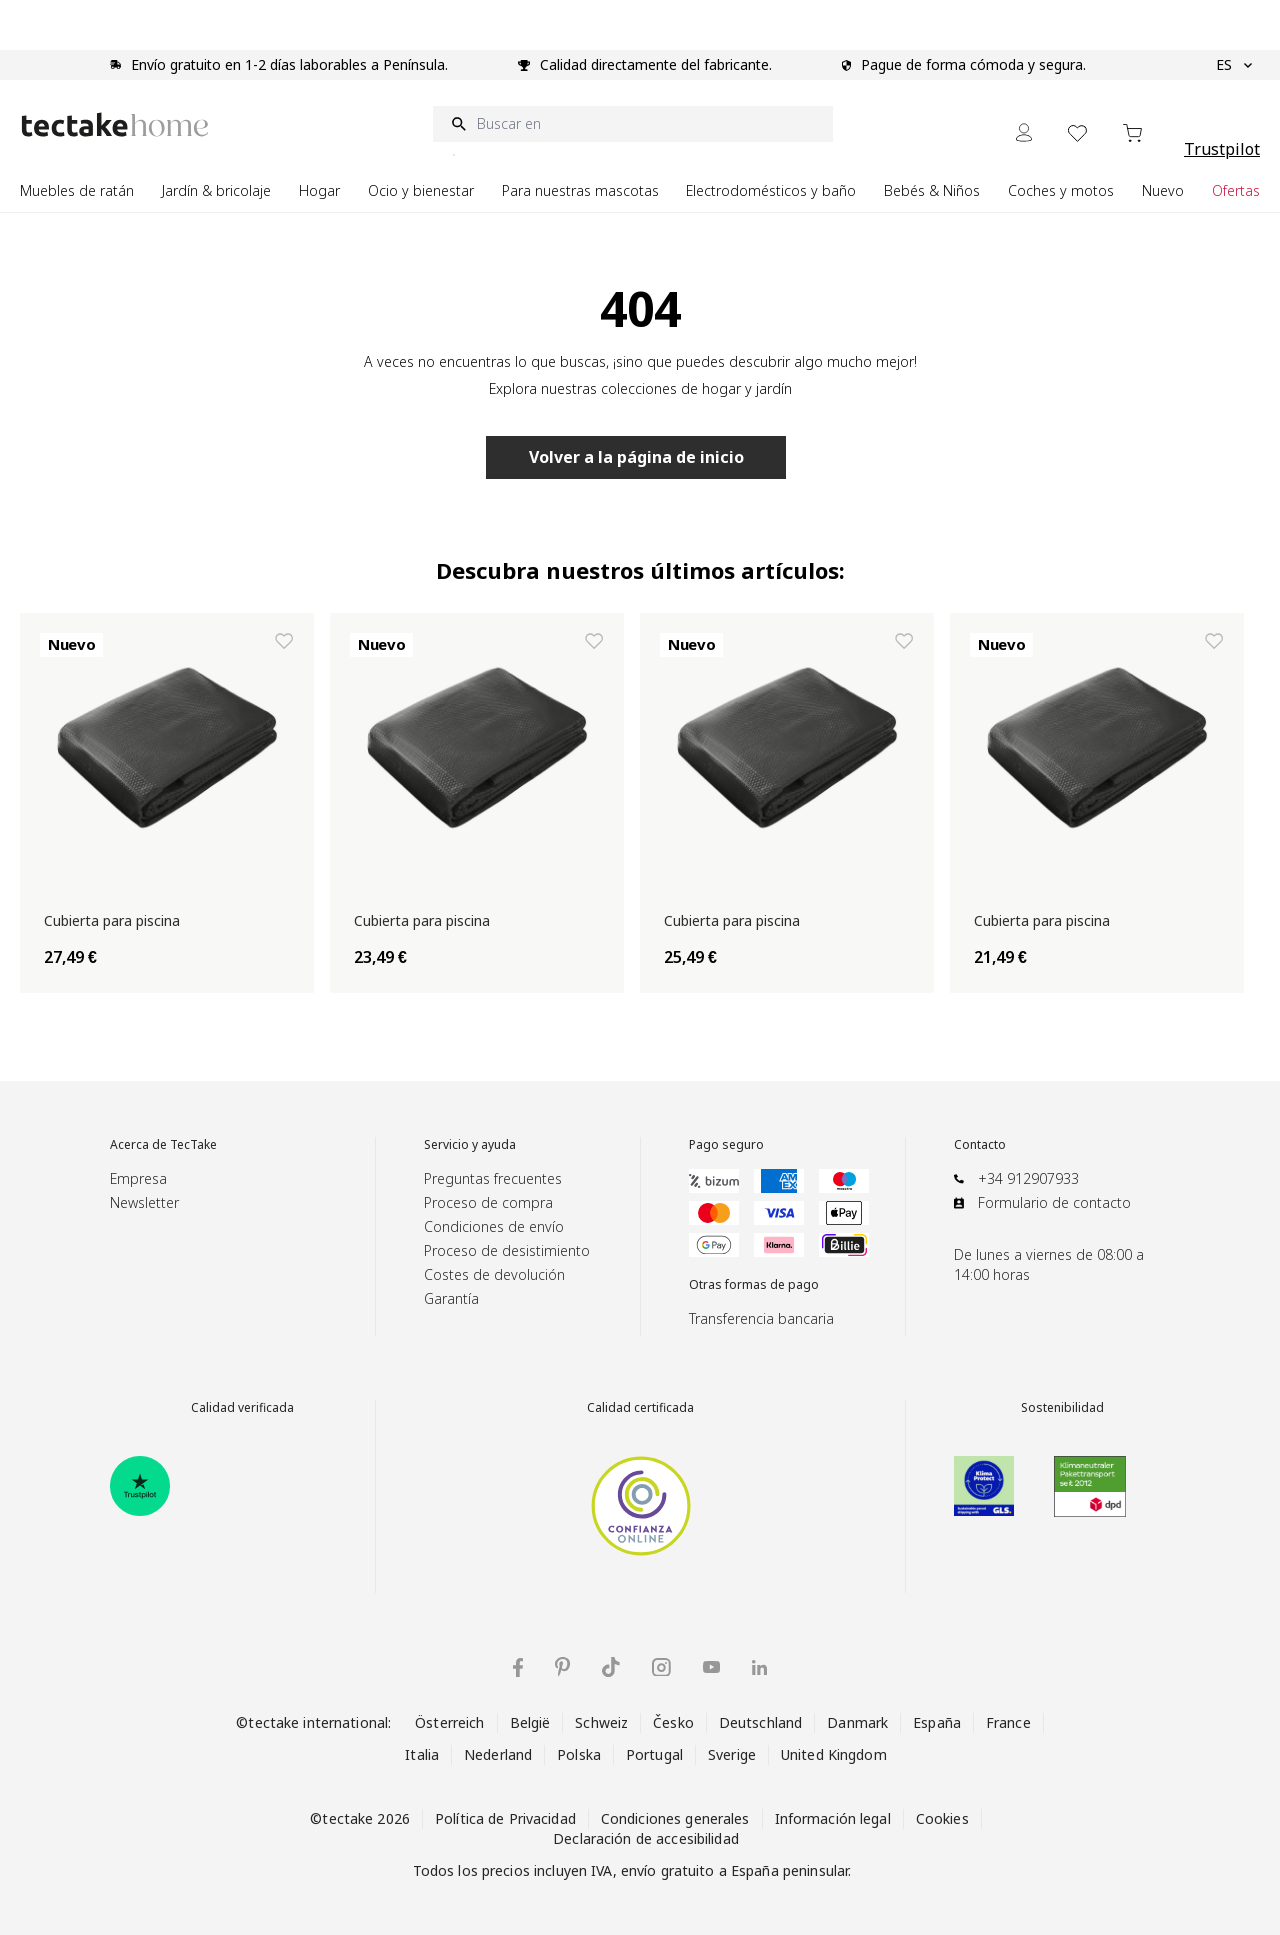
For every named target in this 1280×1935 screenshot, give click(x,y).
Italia (422, 1754)
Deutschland (760, 1722)
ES (1234, 65)
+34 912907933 (1028, 1178)
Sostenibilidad (1062, 1408)
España (937, 1722)
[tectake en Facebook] (518, 1667)
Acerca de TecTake (163, 1145)
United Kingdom (834, 1754)
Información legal (833, 1818)
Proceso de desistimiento (507, 1250)
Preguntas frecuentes (493, 1178)
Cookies (942, 1818)
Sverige (732, 1754)
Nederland (498, 1754)
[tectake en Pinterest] (562, 1667)
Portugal (654, 1754)
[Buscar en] (633, 124)
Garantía (451, 1298)
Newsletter (144, 1202)
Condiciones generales (675, 1818)
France (1008, 1722)
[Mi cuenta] (1024, 132)
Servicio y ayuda (470, 1145)
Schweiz (601, 1722)
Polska (579, 1754)
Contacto (980, 1145)
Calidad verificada (242, 1408)
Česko (673, 1722)
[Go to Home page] (115, 124)
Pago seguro (726, 1145)
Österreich (449, 1722)
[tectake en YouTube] (711, 1667)
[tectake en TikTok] (611, 1667)
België (530, 1722)
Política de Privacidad (505, 1818)
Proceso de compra (488, 1202)
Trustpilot (1222, 149)
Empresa (138, 1178)
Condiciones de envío (494, 1226)
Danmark (857, 1722)
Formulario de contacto (1054, 1202)
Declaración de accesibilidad (646, 1838)
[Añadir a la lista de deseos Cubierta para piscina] (284, 641)
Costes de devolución (494, 1274)
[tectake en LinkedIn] (759, 1667)
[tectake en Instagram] (661, 1667)
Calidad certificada (640, 1408)
